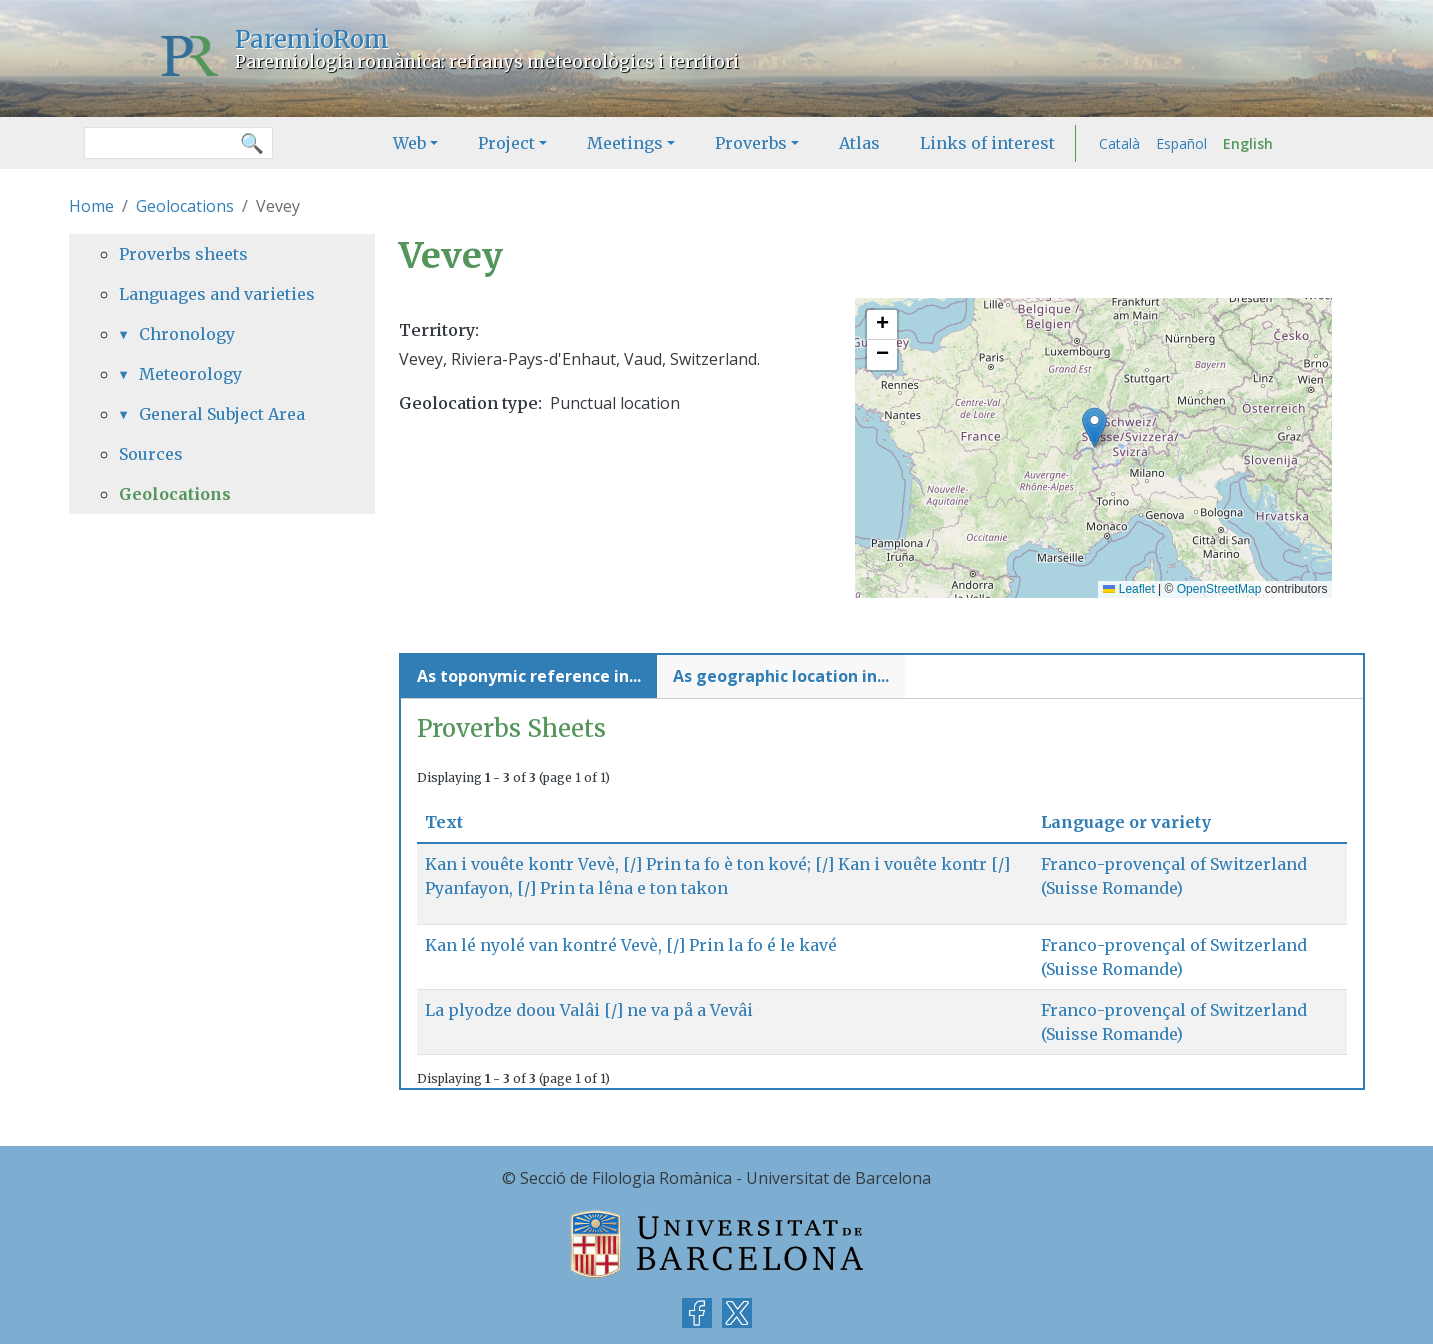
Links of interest (987, 143)
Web (409, 143)
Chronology (187, 334)
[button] (1094, 427)
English (1248, 143)
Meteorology (190, 374)
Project (506, 143)
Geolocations (185, 206)
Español (1181, 143)
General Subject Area (222, 414)
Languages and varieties (217, 294)
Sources (151, 454)
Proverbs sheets (183, 254)
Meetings (625, 143)
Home (91, 206)
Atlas (859, 143)
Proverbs (751, 143)
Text (452, 822)
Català (1119, 143)
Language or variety (1126, 822)
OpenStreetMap (1219, 589)
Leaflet (1128, 589)
